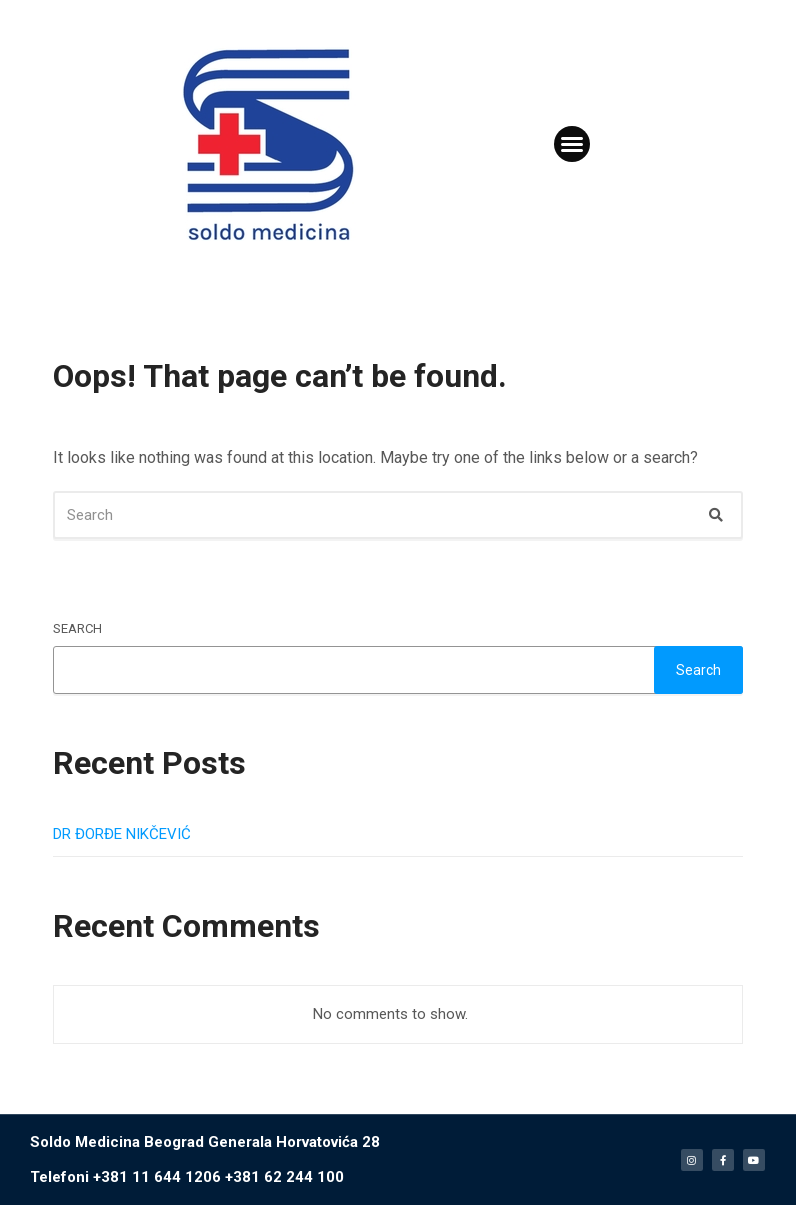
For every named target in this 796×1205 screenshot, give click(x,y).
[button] (572, 144)
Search (77, 628)
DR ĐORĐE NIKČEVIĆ (122, 834)
